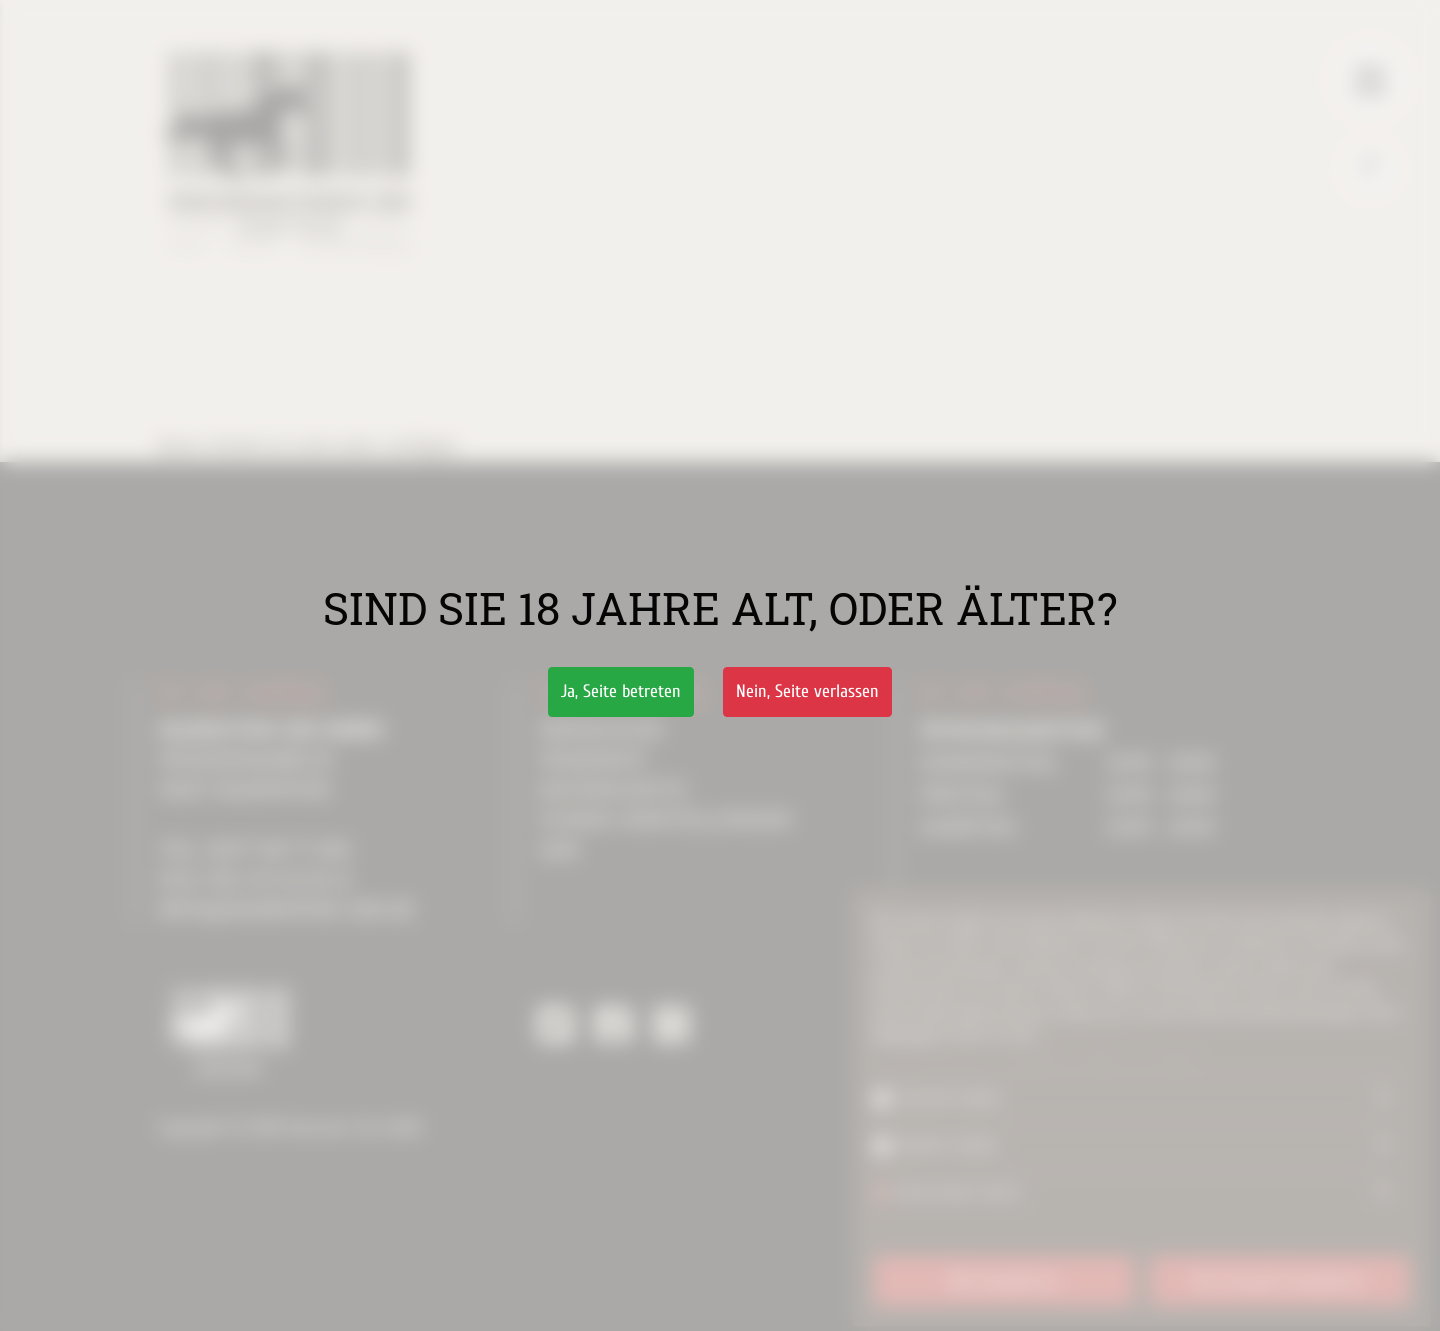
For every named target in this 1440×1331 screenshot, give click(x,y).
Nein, (807, 691)
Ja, (621, 691)
